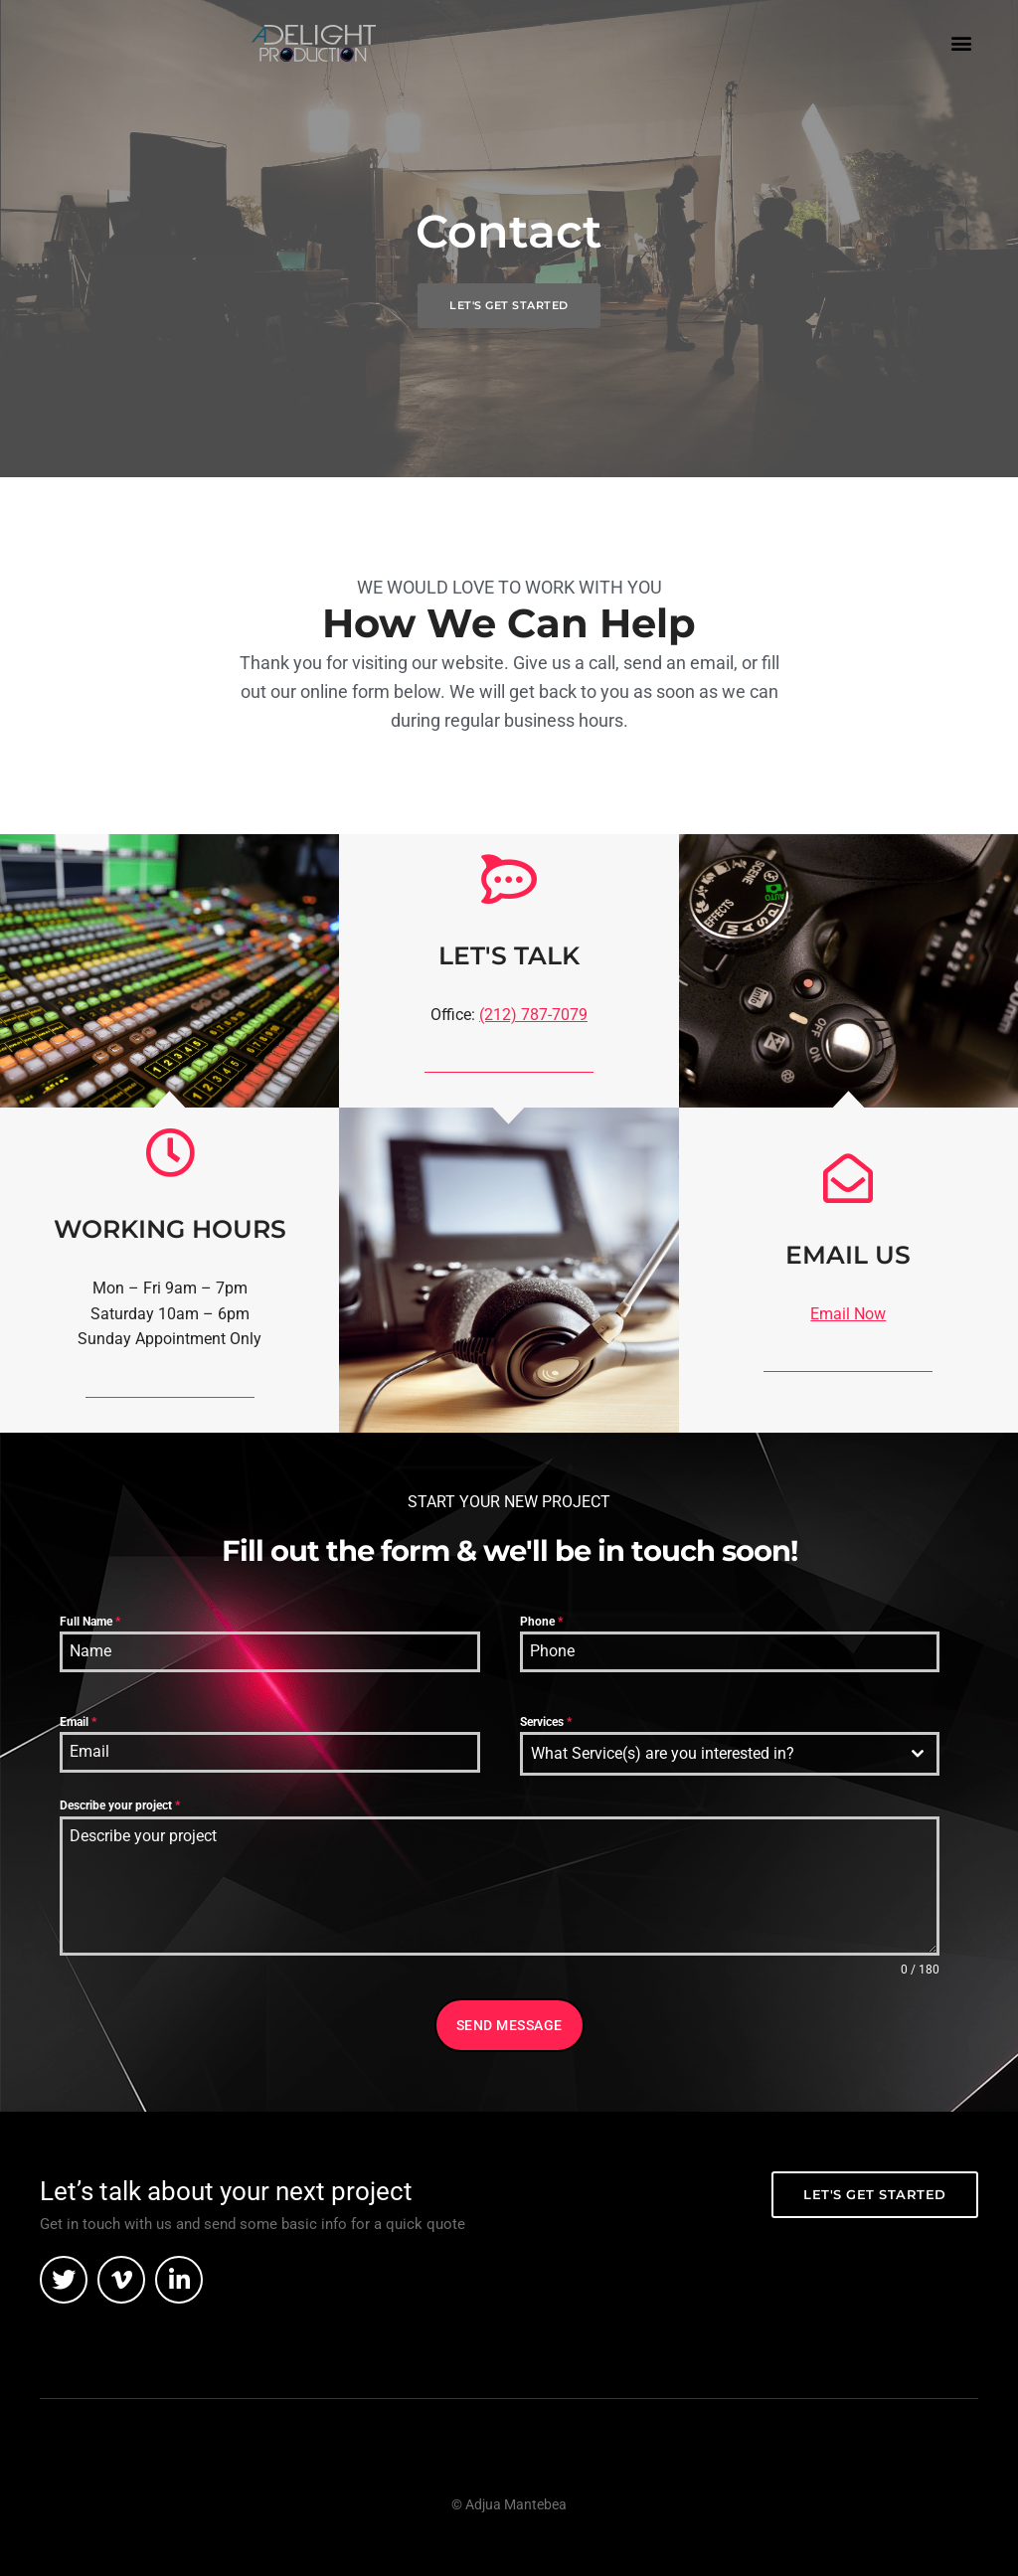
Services (546, 1722)
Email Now (848, 1313)
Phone (541, 1622)
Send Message (509, 2025)
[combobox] (730, 1754)
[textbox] (711, 1754)
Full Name (90, 1622)
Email (78, 1722)
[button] (961, 42)
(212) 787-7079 (533, 1014)
